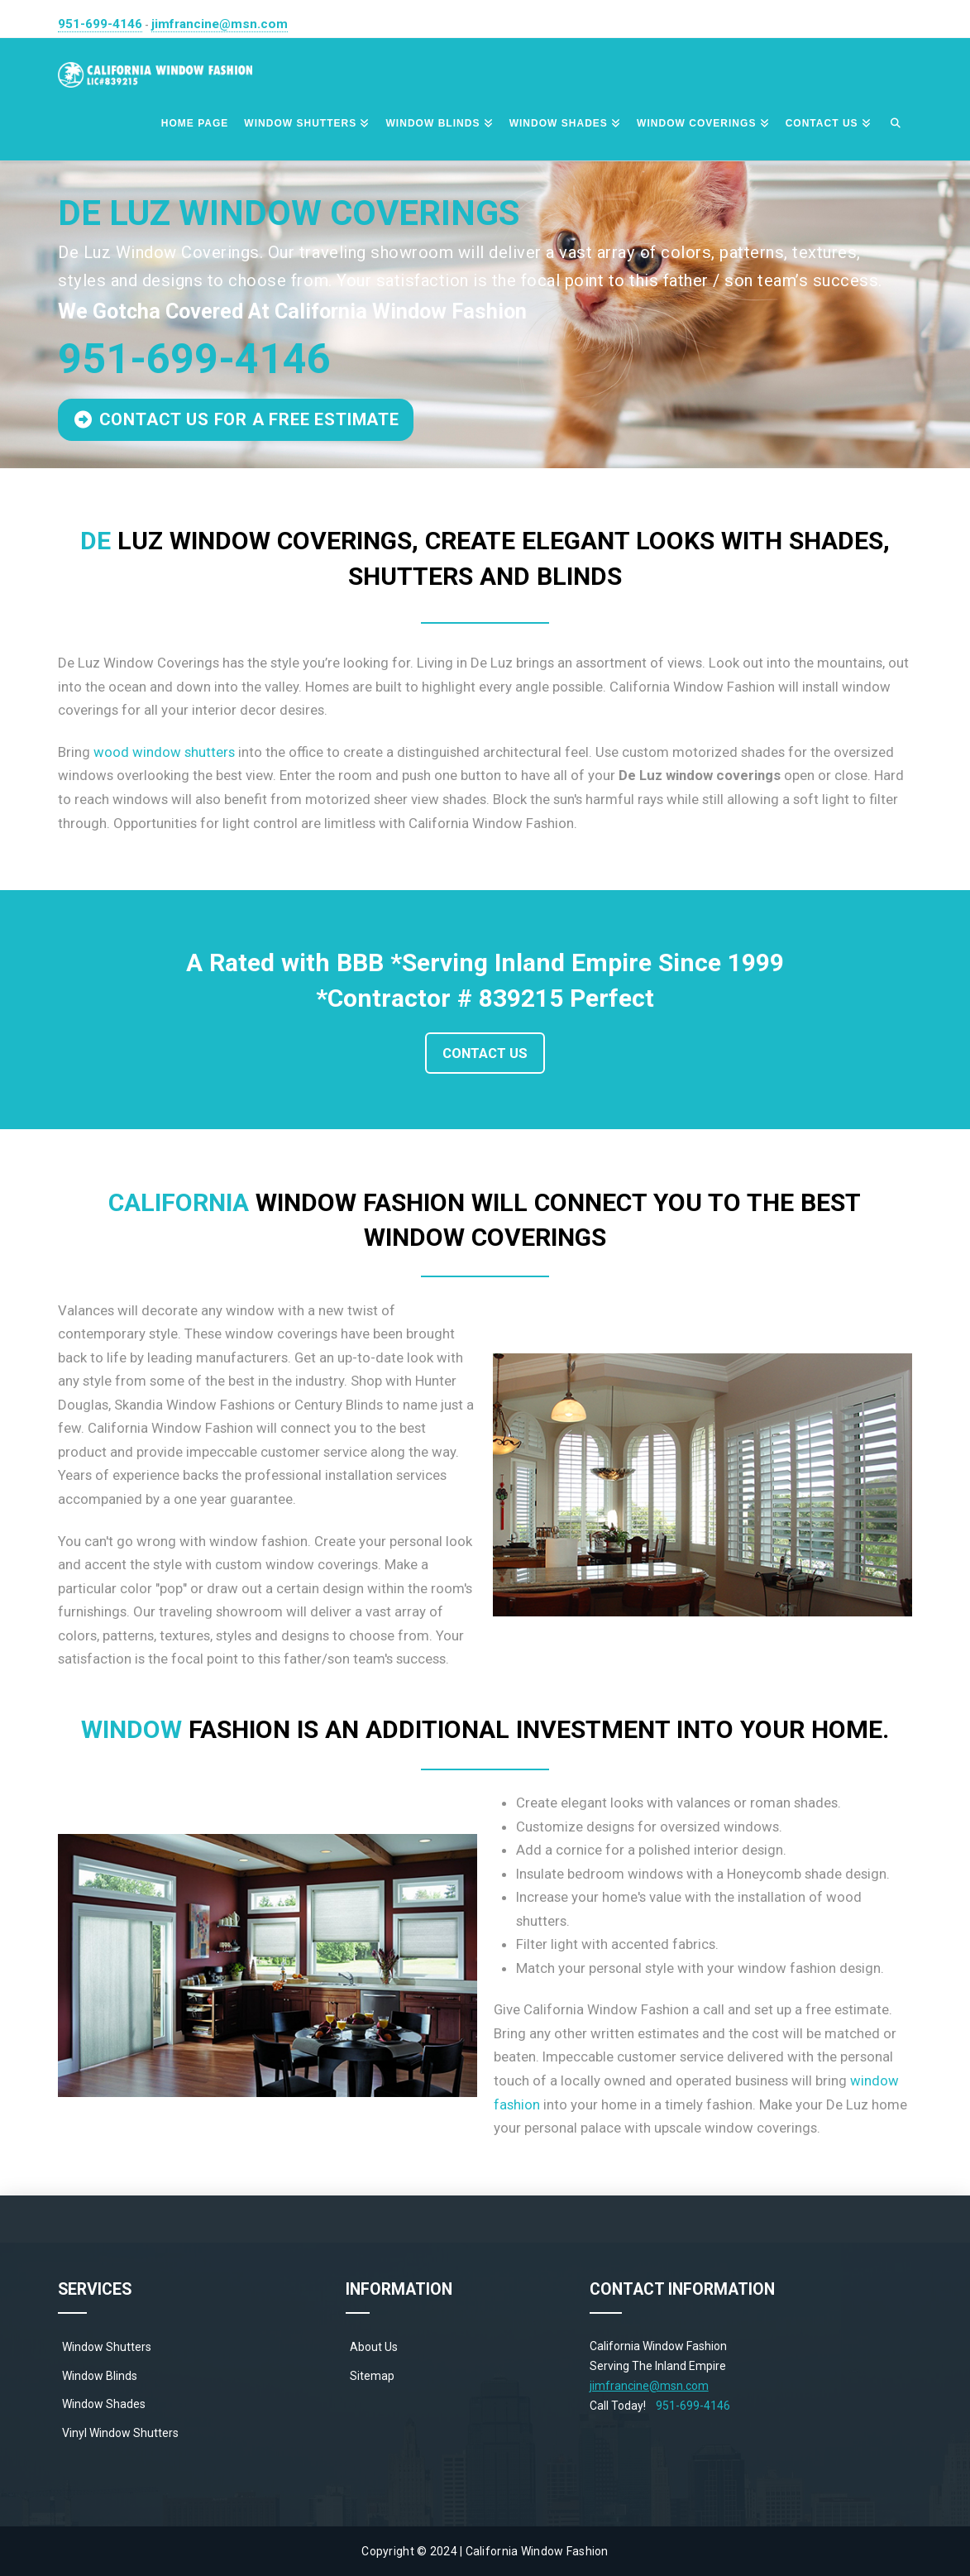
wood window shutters (164, 752)
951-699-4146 (100, 24)
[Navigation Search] (895, 124)
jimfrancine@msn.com (219, 24)
